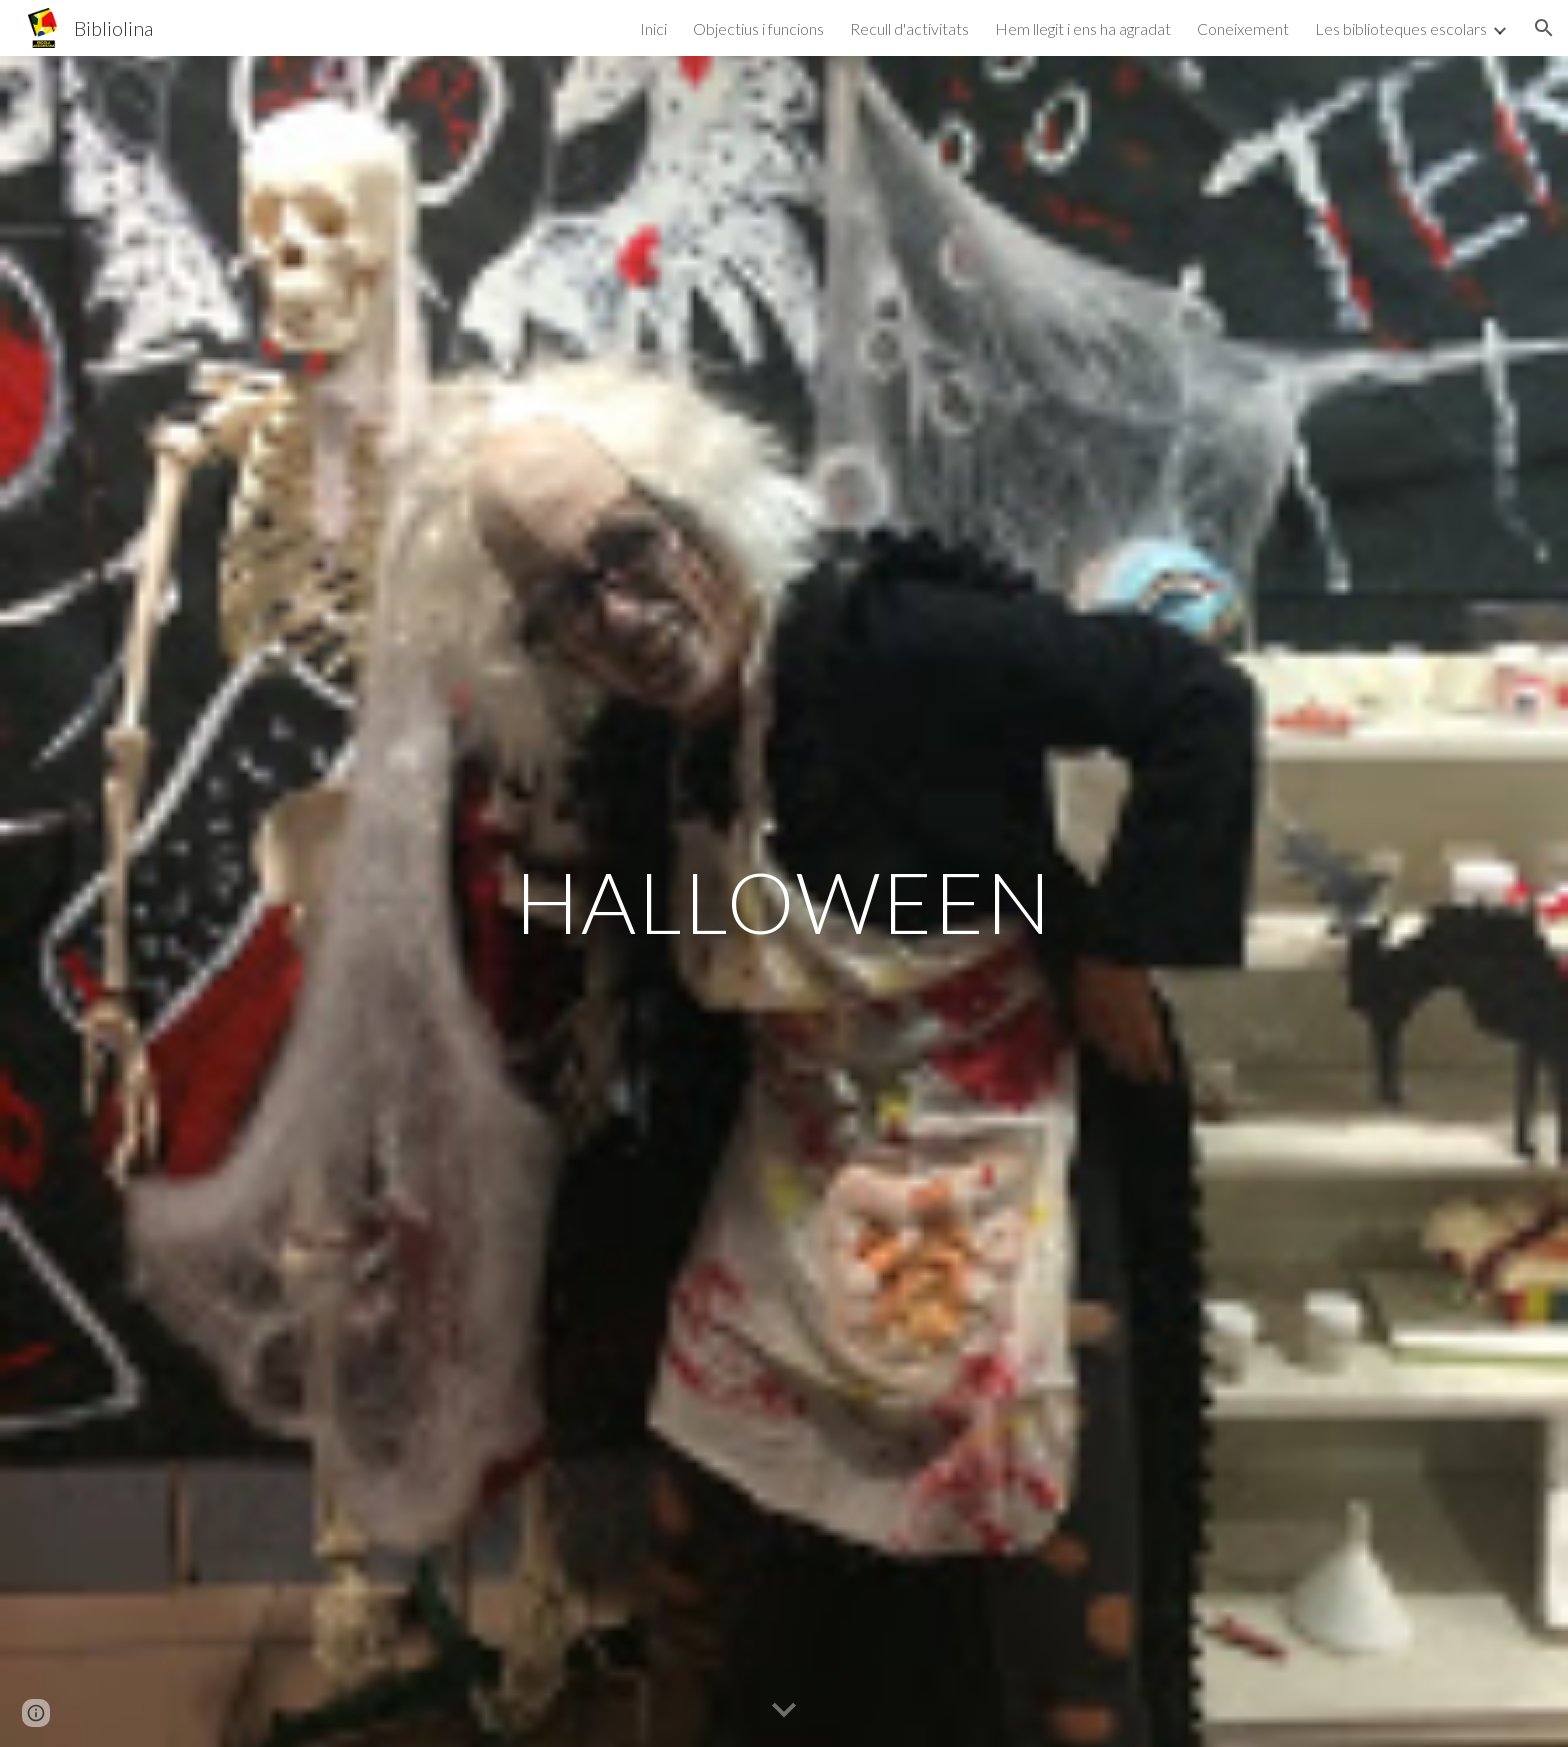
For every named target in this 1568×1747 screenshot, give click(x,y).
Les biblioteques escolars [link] (1401, 28)
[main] (784, 901)
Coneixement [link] (1243, 28)
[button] (1544, 28)
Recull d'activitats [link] (909, 28)
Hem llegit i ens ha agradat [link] (1083, 28)
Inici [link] (653, 28)
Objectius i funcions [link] (758, 28)
